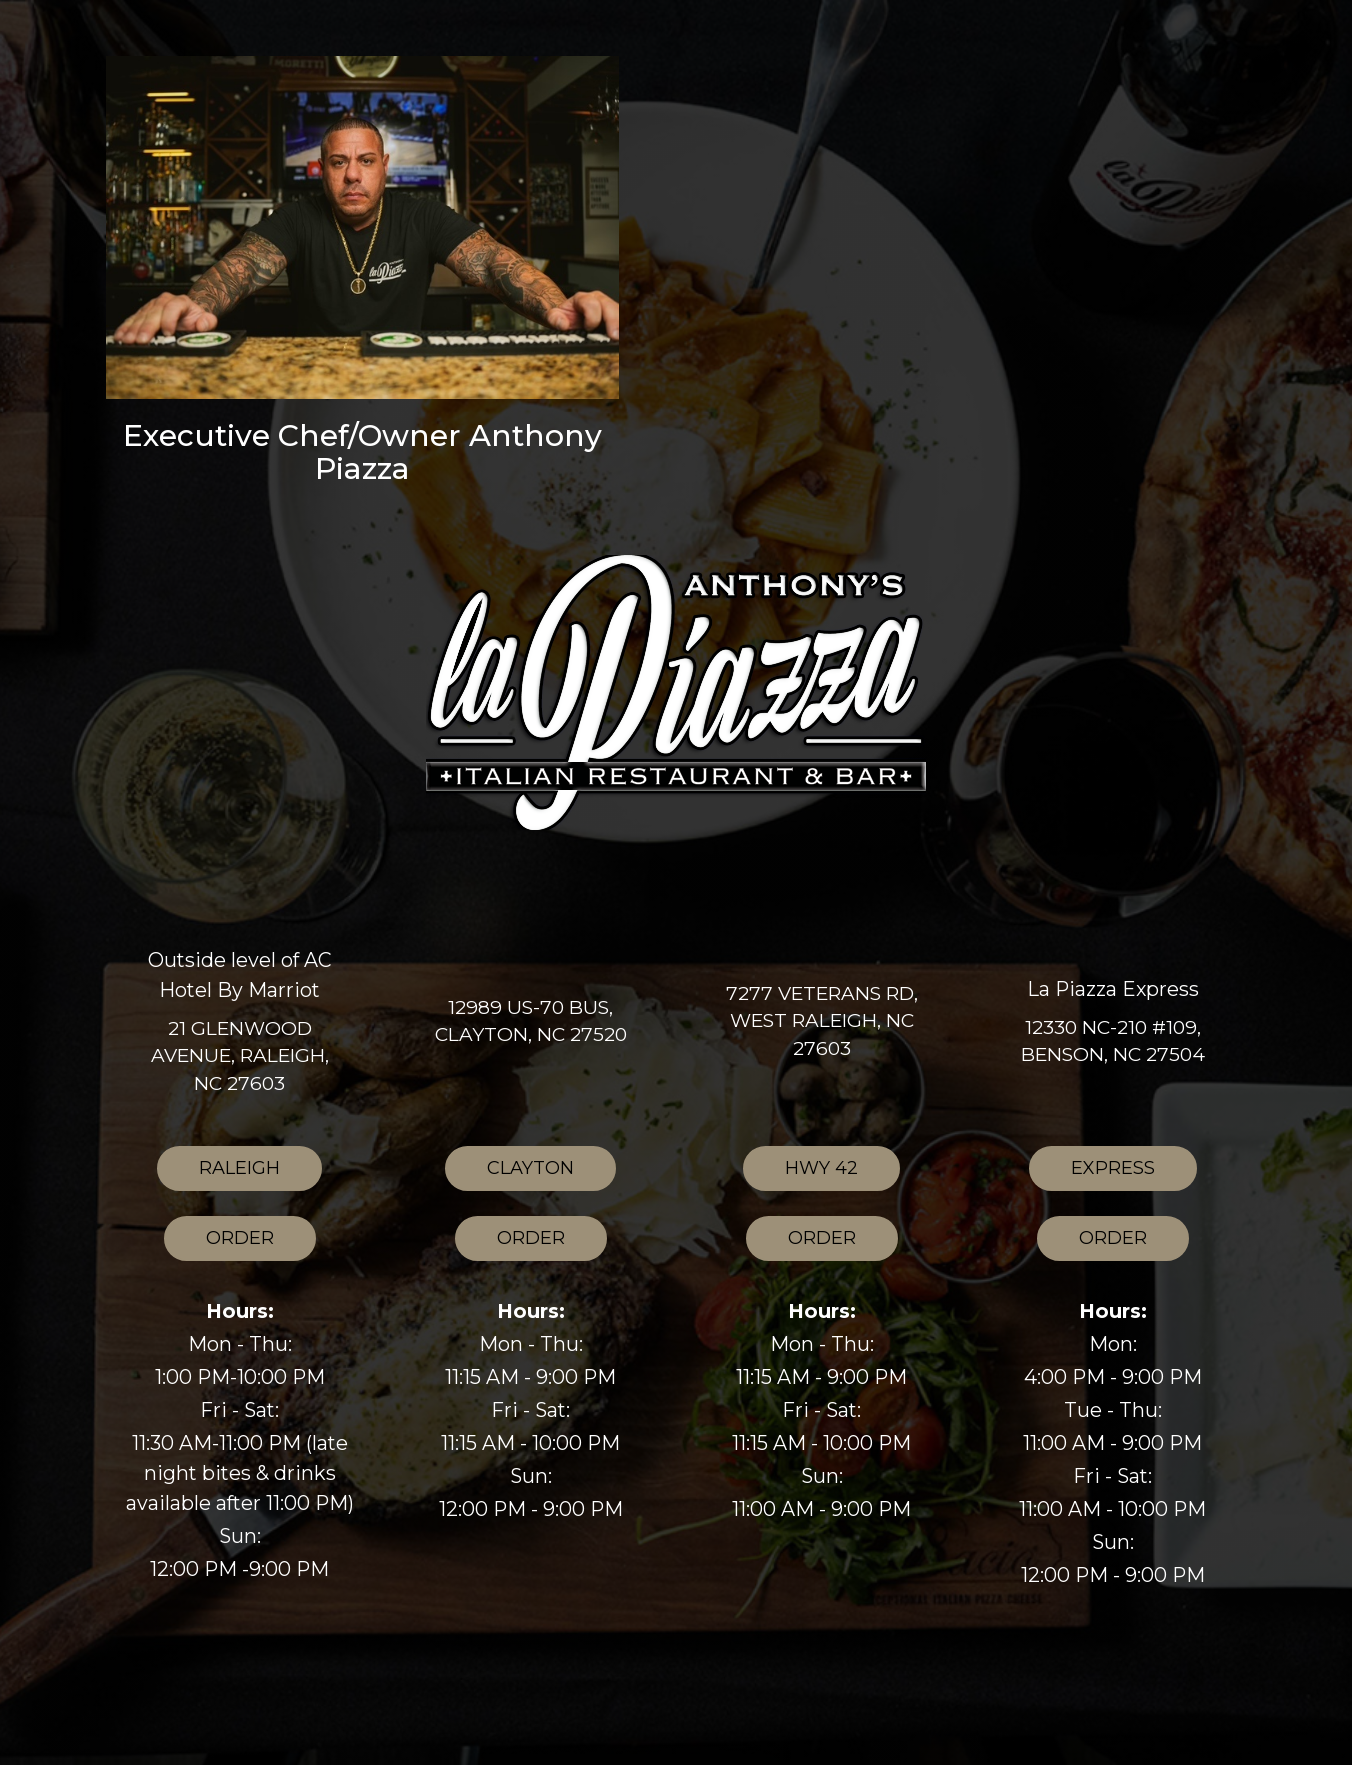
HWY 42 (800, 1173)
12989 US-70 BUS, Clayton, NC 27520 (531, 1021)
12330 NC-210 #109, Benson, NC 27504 (1113, 1041)
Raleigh (218, 1173)
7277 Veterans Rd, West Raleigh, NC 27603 (822, 1020)
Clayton (509, 1173)
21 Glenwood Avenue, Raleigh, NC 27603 (240, 1055)
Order (219, 1243)
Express (1092, 1173)
